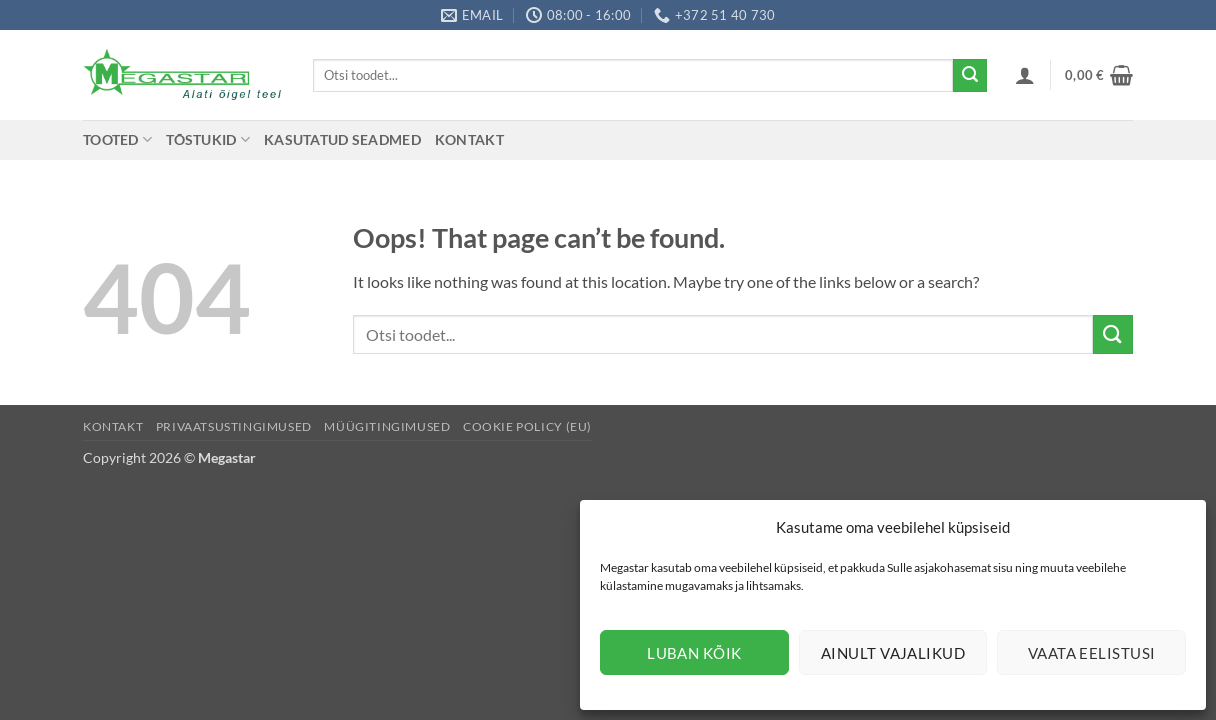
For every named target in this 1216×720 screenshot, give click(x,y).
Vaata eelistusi (1092, 653)
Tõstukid (208, 139)
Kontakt (469, 139)
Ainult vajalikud (893, 653)
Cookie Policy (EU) (527, 426)
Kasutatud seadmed (342, 139)
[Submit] (970, 76)
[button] (1025, 75)
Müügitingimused (387, 426)
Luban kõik (694, 653)
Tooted (117, 139)
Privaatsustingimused (234, 426)
